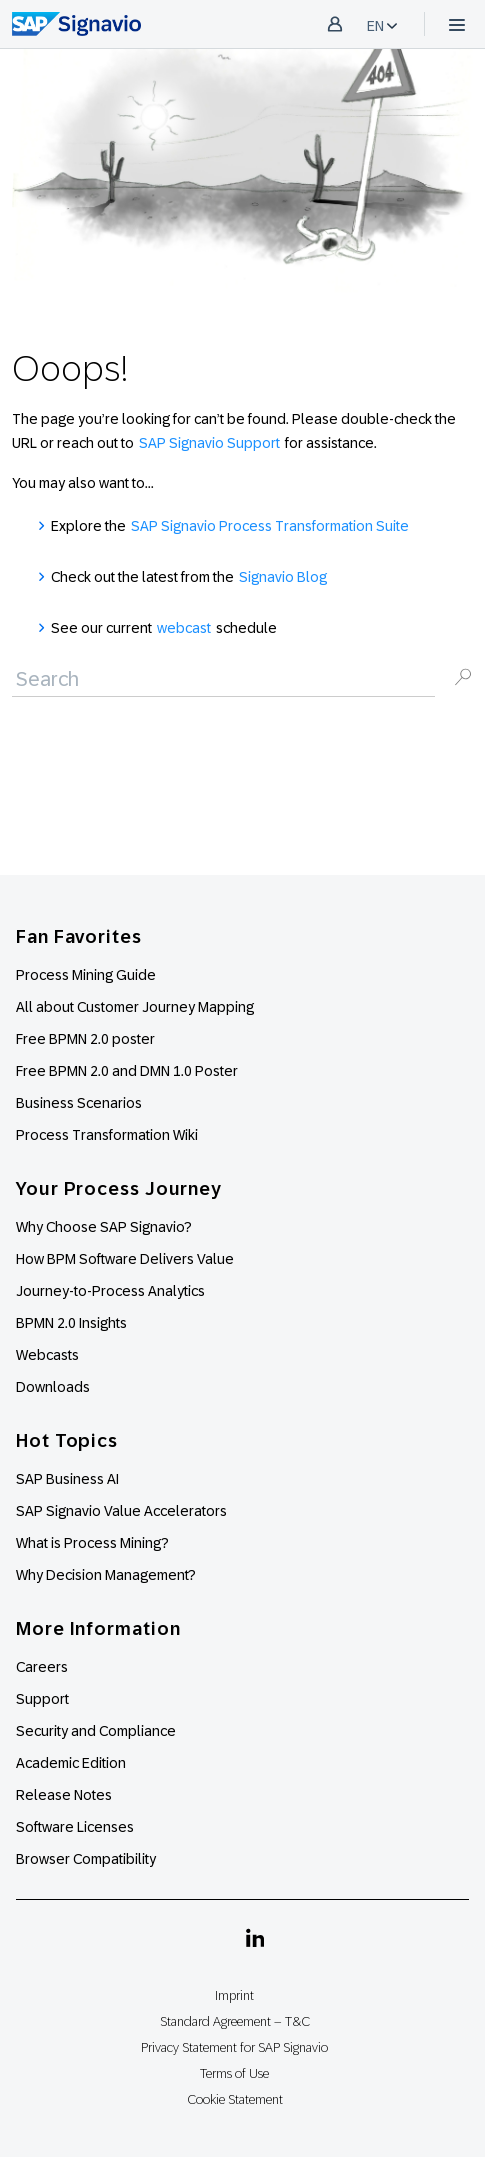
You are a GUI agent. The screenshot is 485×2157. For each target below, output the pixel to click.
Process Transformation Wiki (107, 1135)
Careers (42, 1667)
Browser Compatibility (86, 1859)
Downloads (53, 1387)
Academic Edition (71, 1763)
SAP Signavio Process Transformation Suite (270, 526)
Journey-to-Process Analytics (112, 1291)
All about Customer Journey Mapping (135, 1007)
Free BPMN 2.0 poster (85, 1039)
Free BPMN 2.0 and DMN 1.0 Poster (127, 1071)
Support (42, 1699)
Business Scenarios (79, 1103)
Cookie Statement (235, 2099)
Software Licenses (75, 1827)
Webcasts (47, 1355)
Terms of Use (234, 2073)
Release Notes (64, 1795)
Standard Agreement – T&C (235, 2021)
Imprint (234, 1995)
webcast (184, 628)
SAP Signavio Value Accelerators (121, 1511)
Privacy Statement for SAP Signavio (234, 2047)
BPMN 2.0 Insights (71, 1323)
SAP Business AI (67, 1479)
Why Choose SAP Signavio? (104, 1227)
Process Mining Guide (86, 975)
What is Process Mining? (92, 1543)
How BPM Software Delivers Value (125, 1259)
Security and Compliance (96, 1731)
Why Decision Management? (106, 1575)
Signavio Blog (283, 577)
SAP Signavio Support (209, 443)
